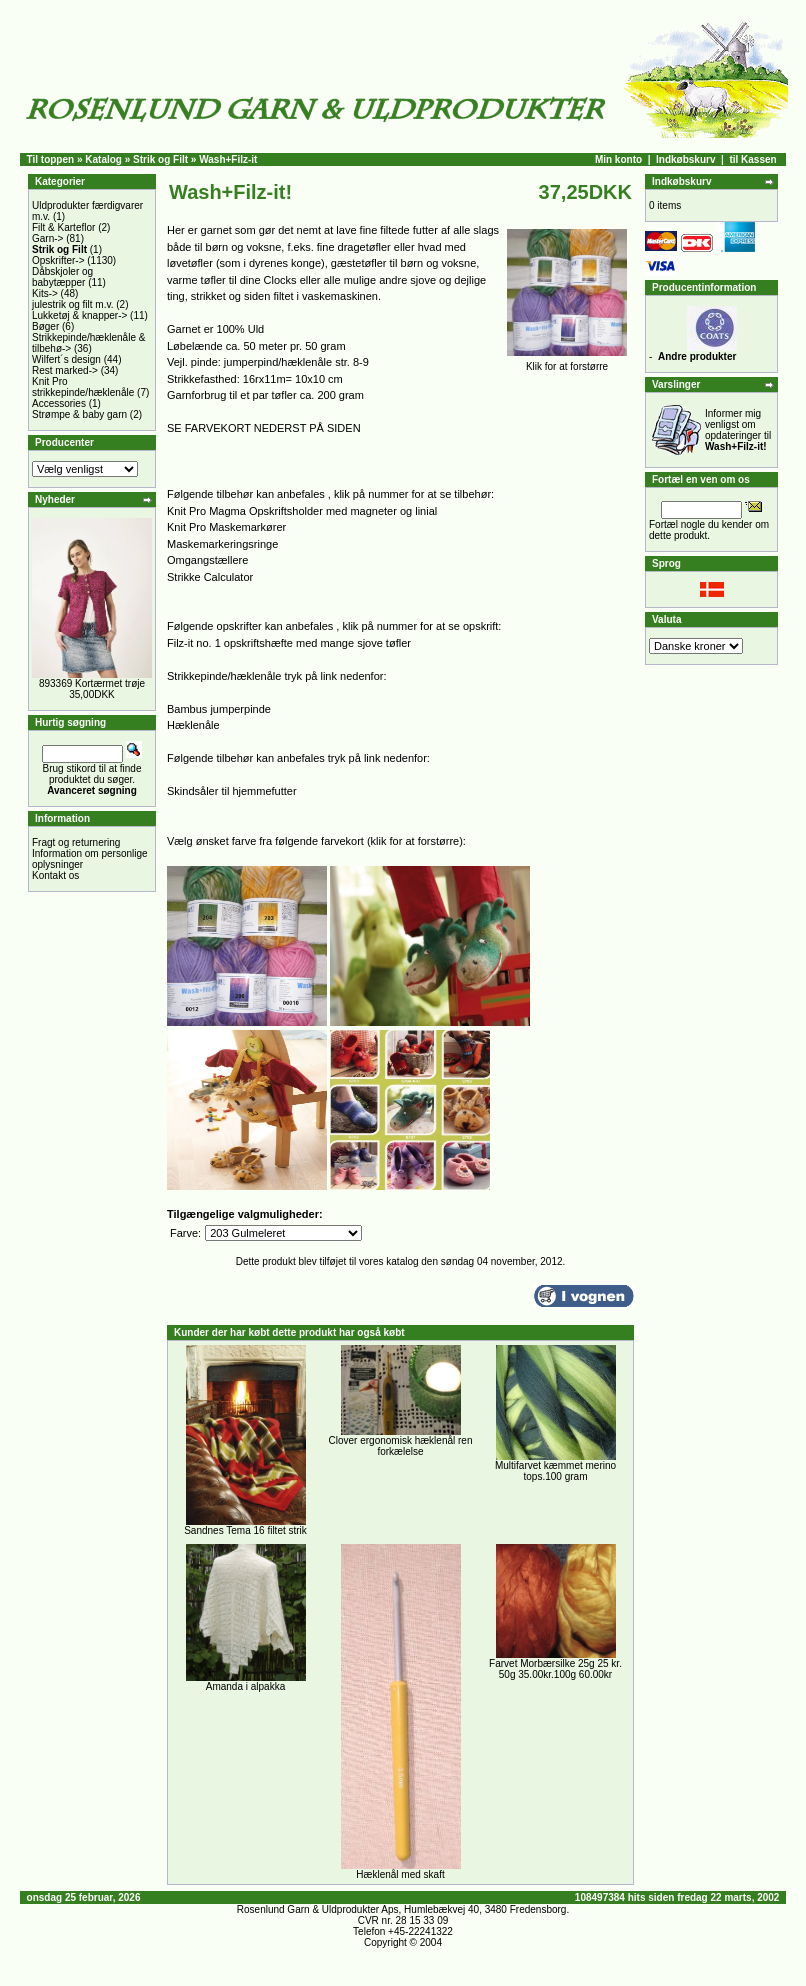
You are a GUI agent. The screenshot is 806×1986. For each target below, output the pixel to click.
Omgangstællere (207, 560)
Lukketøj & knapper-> (79, 315)
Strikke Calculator (210, 577)
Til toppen (51, 159)
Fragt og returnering (76, 842)
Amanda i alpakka (246, 1686)
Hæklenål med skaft (400, 1874)
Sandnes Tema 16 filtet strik (245, 1530)
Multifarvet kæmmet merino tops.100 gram (555, 1471)
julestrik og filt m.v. (73, 304)
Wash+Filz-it (228, 159)
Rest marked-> (65, 370)
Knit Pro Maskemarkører (226, 527)
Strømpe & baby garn (79, 414)
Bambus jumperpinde (219, 709)
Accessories (59, 403)
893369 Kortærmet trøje (92, 683)
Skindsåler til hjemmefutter (232, 791)
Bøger (45, 326)
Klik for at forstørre (567, 362)
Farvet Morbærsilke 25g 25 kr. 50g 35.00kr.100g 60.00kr (555, 1669)
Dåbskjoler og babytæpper (62, 277)
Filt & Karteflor (63, 227)
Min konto (618, 159)
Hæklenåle (193, 725)
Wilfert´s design (66, 359)
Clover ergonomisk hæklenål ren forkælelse (401, 1446)
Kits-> (45, 293)
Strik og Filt (160, 159)
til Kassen (752, 159)
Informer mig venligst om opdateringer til (738, 430)
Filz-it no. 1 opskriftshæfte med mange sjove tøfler (289, 643)
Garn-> (47, 238)
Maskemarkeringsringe (222, 544)
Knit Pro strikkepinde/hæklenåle (83, 387)
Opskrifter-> (58, 260)
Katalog (103, 159)
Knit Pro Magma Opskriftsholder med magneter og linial (302, 511)
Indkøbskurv (685, 159)
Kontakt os (55, 875)
